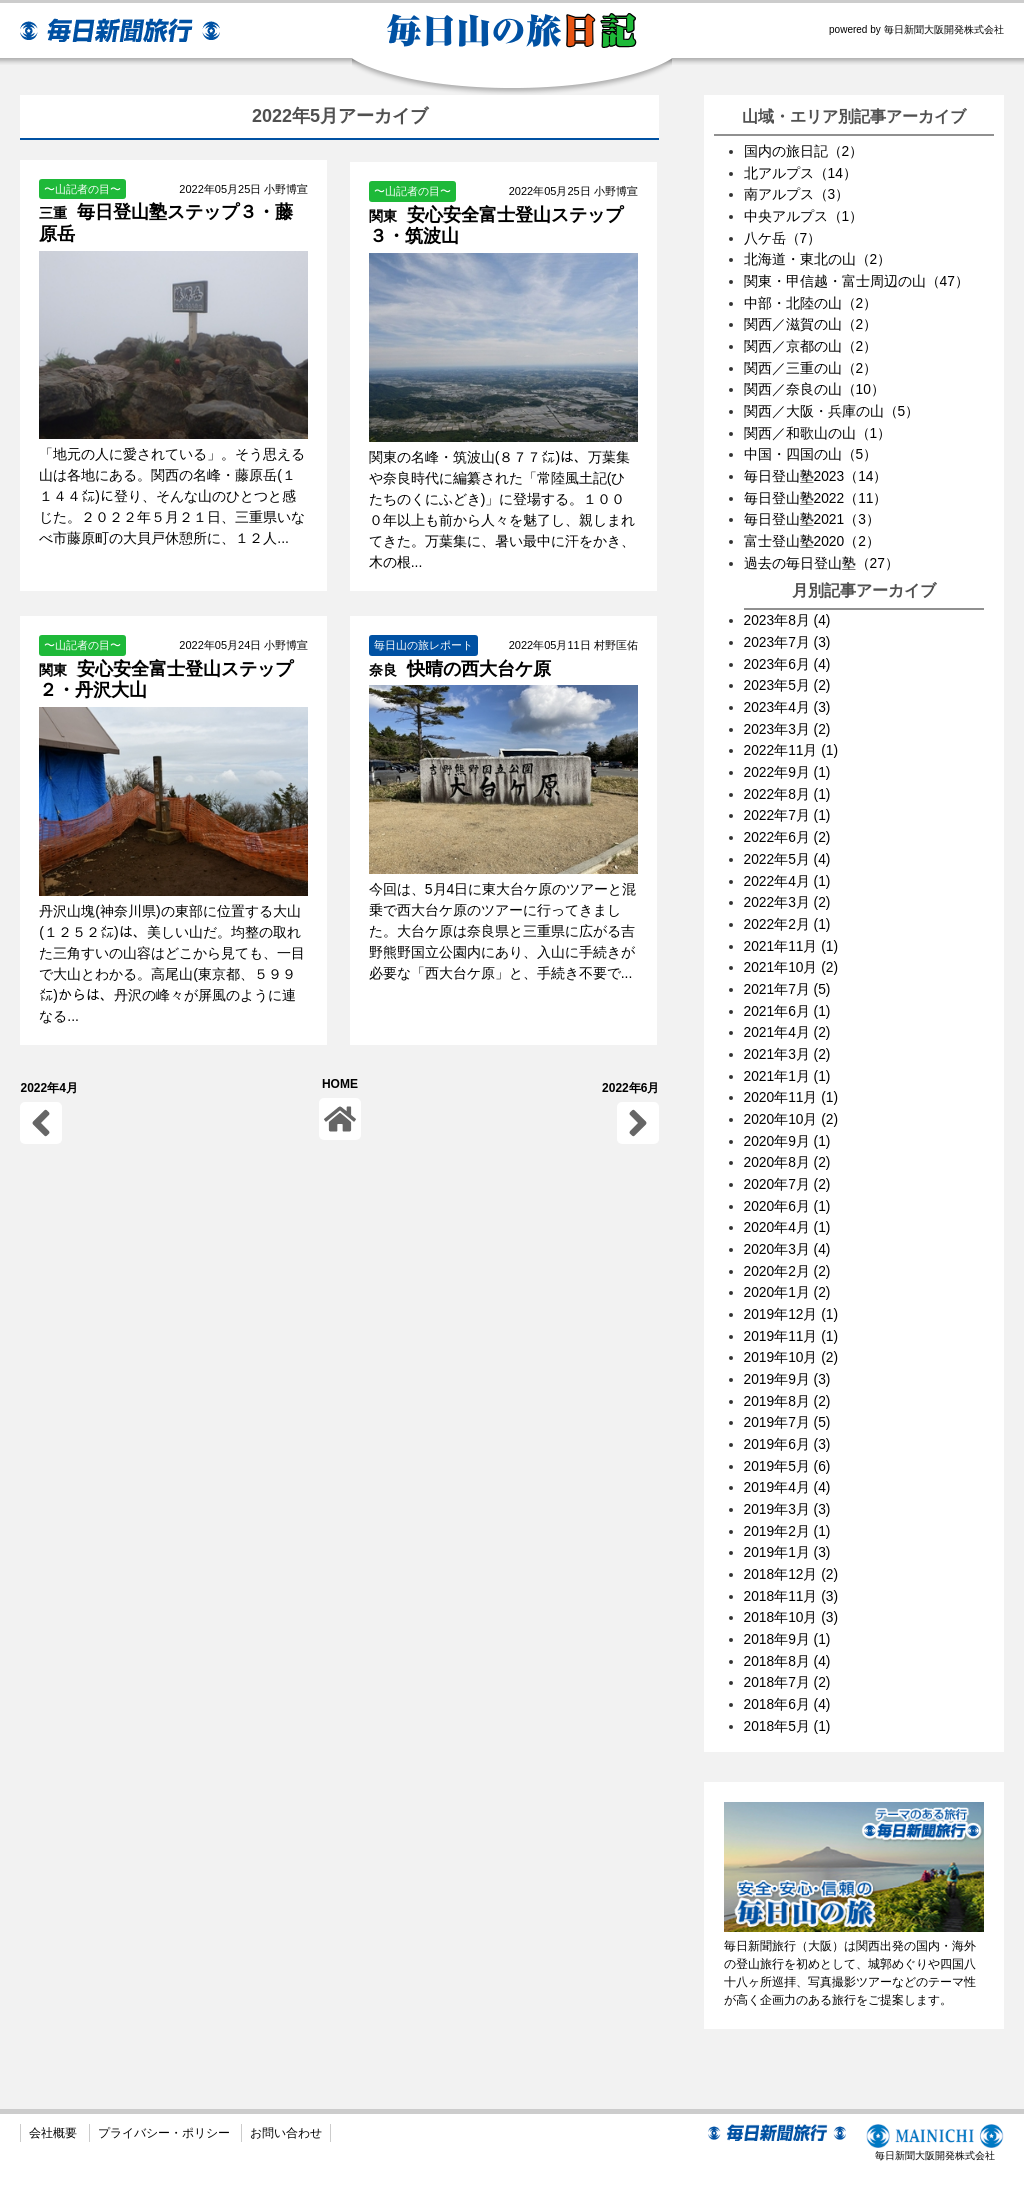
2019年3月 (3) (788, 1468)
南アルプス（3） (797, 193)
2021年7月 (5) (788, 964)
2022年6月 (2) (788, 817)
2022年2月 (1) (788, 901)
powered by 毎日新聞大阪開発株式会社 (916, 29)
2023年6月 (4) (788, 649)
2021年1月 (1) (788, 1048)
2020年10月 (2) (792, 1090)
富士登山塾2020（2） (812, 529)
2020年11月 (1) (792, 1069)
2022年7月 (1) (788, 796)
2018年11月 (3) (792, 1552)
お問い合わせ (286, 2085)
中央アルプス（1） (804, 214)
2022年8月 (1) (788, 775)
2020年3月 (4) (788, 1216)
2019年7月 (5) (788, 1384)
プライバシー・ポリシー (164, 2085)
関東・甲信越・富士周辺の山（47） (857, 277)
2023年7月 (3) (788, 628)
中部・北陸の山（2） (811, 298)
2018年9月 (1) (788, 1594)
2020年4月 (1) (788, 1195)
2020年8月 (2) (788, 1132)
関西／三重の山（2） (811, 361)
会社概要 (53, 2085)
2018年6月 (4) (788, 1657)
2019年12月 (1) (792, 1279)
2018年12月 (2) (792, 1531)
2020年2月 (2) (788, 1237)
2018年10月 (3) (792, 1573)
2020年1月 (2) (788, 1258)
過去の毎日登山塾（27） (822, 550)
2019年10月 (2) (792, 1321)
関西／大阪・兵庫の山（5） (832, 403)
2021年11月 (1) (792, 922)
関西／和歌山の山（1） (818, 424)
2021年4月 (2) (788, 1006)
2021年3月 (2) (788, 1027)
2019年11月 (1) (792, 1300)
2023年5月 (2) (788, 670)
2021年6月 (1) (788, 985)
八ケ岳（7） (783, 235)
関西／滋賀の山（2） (811, 319)
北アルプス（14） (801, 172)
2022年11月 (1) (792, 733)
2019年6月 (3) (788, 1405)
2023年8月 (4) (788, 607)
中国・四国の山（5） (811, 445)
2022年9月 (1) (788, 754)
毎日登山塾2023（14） (816, 466)
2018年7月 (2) (788, 1636)
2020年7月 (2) (788, 1153)
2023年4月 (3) (788, 691)
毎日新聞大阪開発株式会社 (934, 2094)
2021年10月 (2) (792, 943)
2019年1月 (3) (788, 1510)
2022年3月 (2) (788, 880)
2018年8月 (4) (788, 1615)
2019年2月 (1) (788, 1489)
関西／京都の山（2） (811, 340)
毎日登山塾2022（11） (816, 487)
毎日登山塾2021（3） (812, 508)
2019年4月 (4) (788, 1447)
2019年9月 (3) (788, 1342)
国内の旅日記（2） (804, 151)
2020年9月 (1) (788, 1111)
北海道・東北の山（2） (818, 256)
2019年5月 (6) (788, 1426)
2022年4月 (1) (788, 859)
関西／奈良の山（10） (815, 382)
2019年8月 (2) (788, 1363)
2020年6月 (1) (788, 1174)
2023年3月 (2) (788, 712)
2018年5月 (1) (788, 1678)
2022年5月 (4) (788, 838)
